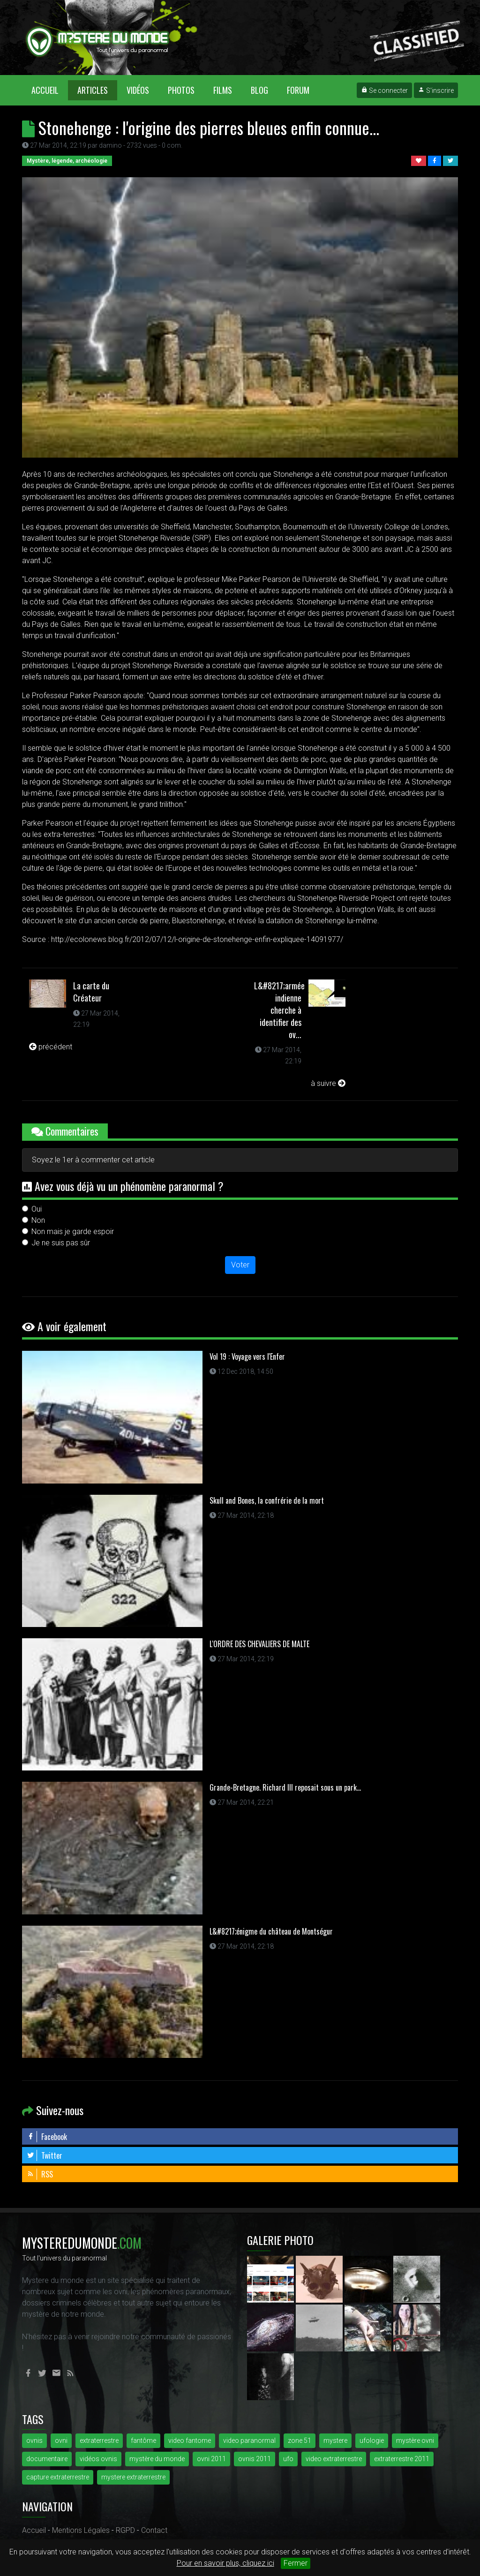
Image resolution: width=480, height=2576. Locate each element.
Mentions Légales (81, 2530)
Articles (92, 90)
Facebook (47, 2136)
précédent (50, 1046)
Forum (298, 90)
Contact (154, 2530)
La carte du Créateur (91, 991)
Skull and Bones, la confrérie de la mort (267, 1500)
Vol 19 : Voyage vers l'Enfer (247, 1356)
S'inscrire (436, 90)
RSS (40, 2174)
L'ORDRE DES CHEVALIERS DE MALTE (259, 1644)
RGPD (125, 2530)
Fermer (296, 2563)
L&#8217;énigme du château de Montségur (271, 1931)
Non (38, 1220)
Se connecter (384, 90)
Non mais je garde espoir (72, 1231)
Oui (36, 1209)
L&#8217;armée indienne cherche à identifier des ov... (279, 1009)
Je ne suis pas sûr (60, 1242)
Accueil (49, 89)
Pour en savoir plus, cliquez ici (225, 2563)
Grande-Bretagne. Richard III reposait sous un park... (285, 1787)
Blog (259, 90)
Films (222, 90)
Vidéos (138, 90)
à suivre (328, 1083)
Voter (240, 1264)
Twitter (44, 2155)
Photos (181, 90)
